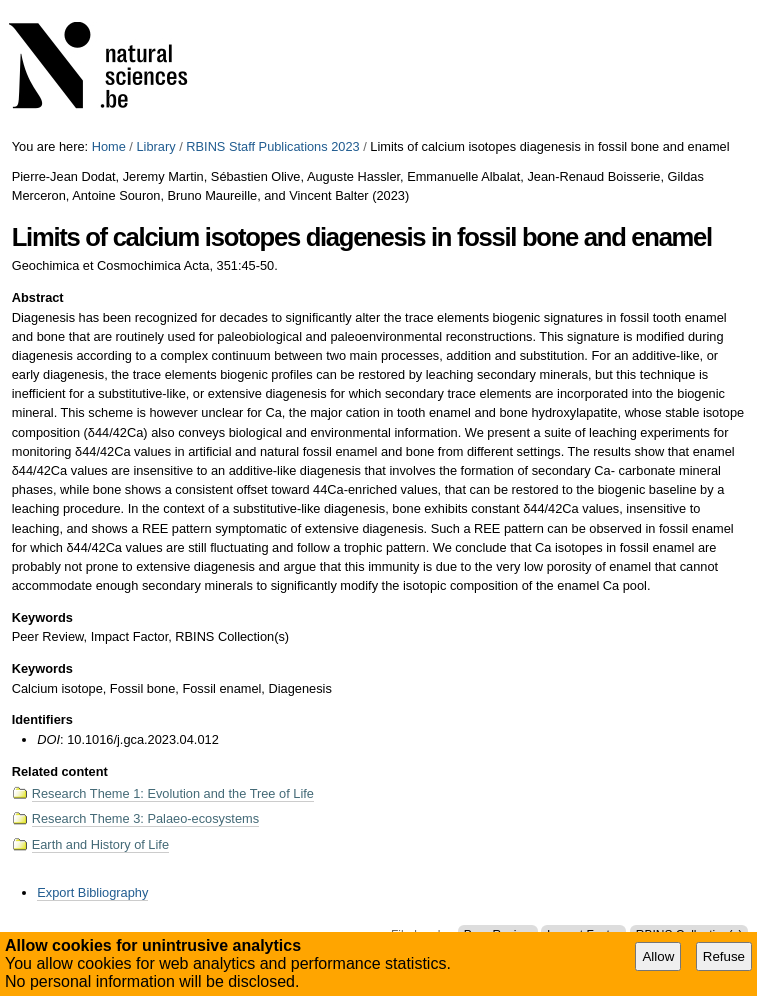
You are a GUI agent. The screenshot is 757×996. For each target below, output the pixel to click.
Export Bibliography (92, 892)
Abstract (38, 297)
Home (109, 146)
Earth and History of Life (100, 844)
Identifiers (42, 719)
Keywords (42, 617)
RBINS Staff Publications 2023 (272, 146)
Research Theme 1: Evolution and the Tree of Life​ (173, 793)
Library (155, 146)
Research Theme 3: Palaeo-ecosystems (145, 818)
